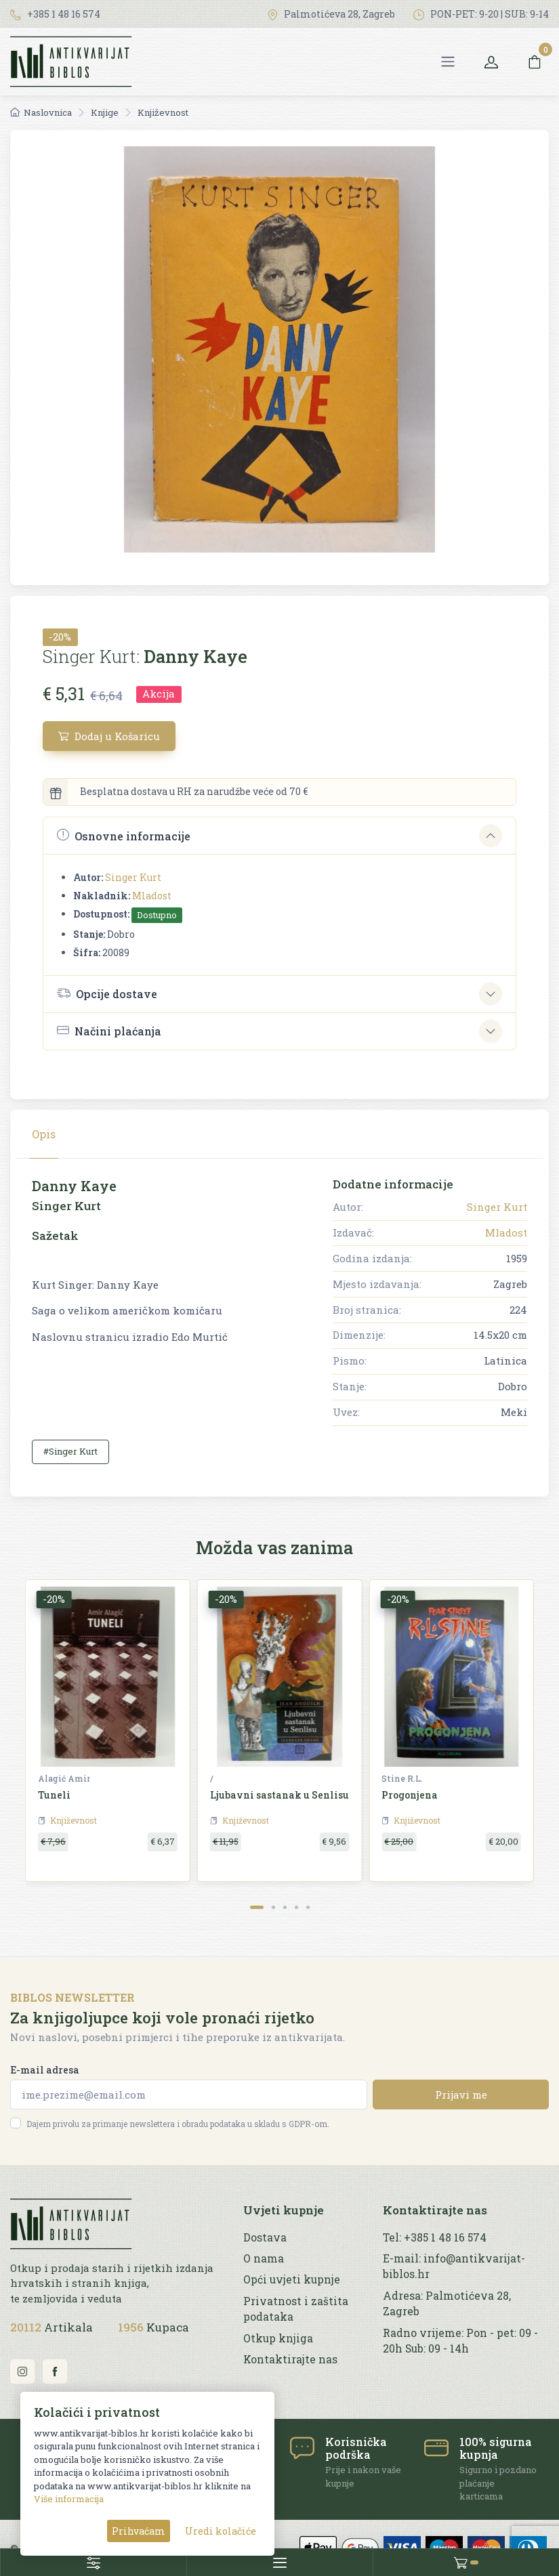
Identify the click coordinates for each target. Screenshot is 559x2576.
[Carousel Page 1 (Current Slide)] (257, 1907)
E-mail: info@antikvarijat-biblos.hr (454, 2266)
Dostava (265, 2237)
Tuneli (54, 1794)
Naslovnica (41, 112)
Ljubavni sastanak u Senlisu (279, 1794)
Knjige (105, 112)
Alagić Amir (64, 1778)
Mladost (151, 895)
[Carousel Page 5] (308, 1907)
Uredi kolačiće (220, 2531)
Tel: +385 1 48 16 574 (434, 2237)
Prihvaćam (138, 2531)
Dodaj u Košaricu (109, 736)
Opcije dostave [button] (107, 993)
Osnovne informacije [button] (123, 835)
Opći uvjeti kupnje (291, 2279)
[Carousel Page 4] (296, 1907)
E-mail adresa (44, 2069)
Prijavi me (461, 2094)
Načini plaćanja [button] (109, 1031)
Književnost (163, 112)
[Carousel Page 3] (285, 1907)
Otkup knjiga (278, 2338)
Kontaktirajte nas (290, 2359)
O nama (263, 2258)
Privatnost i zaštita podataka (295, 2308)
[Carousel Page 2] (273, 1907)
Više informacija (69, 2499)
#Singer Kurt (70, 1451)
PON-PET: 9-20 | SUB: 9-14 (481, 13)
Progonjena (409, 1794)
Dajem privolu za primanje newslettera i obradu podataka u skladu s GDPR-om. (177, 2123)
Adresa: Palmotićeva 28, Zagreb (447, 2303)
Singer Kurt (133, 877)
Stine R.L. (402, 1778)
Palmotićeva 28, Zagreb (331, 13)
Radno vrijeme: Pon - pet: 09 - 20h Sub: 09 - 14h (460, 2340)
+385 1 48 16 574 (55, 13)
